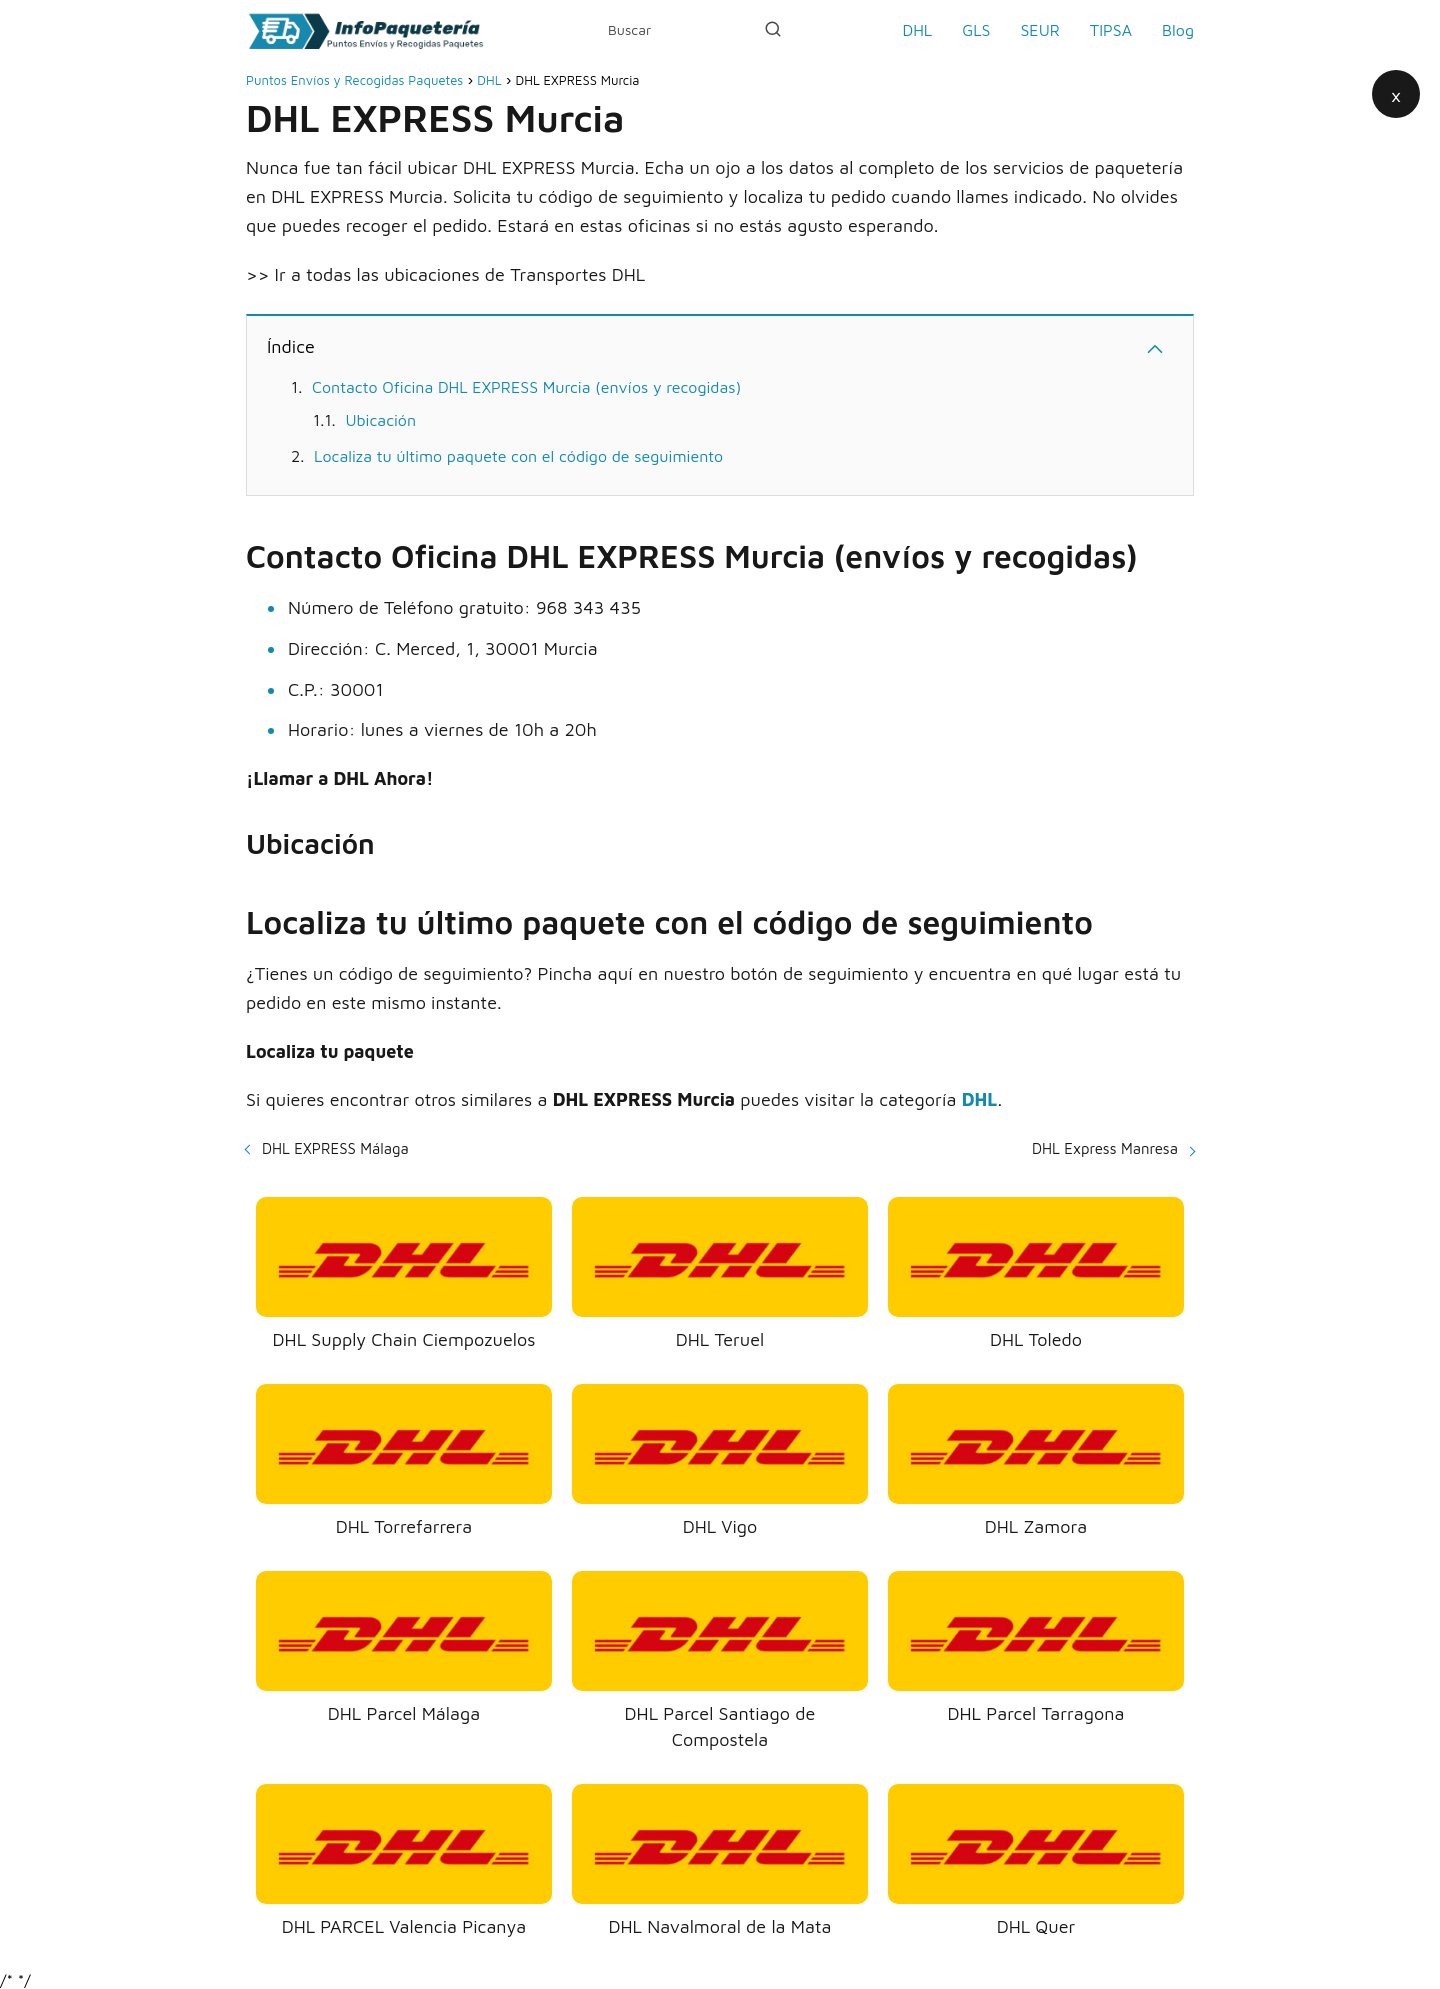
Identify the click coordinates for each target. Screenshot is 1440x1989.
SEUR (1039, 30)
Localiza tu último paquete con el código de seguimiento (518, 456)
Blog (1178, 30)
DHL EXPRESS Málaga (335, 1148)
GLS (976, 30)
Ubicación (380, 420)
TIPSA (1111, 30)
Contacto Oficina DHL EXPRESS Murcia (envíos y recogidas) (526, 387)
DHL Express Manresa (1105, 1148)
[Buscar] (773, 29)
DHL (917, 30)
